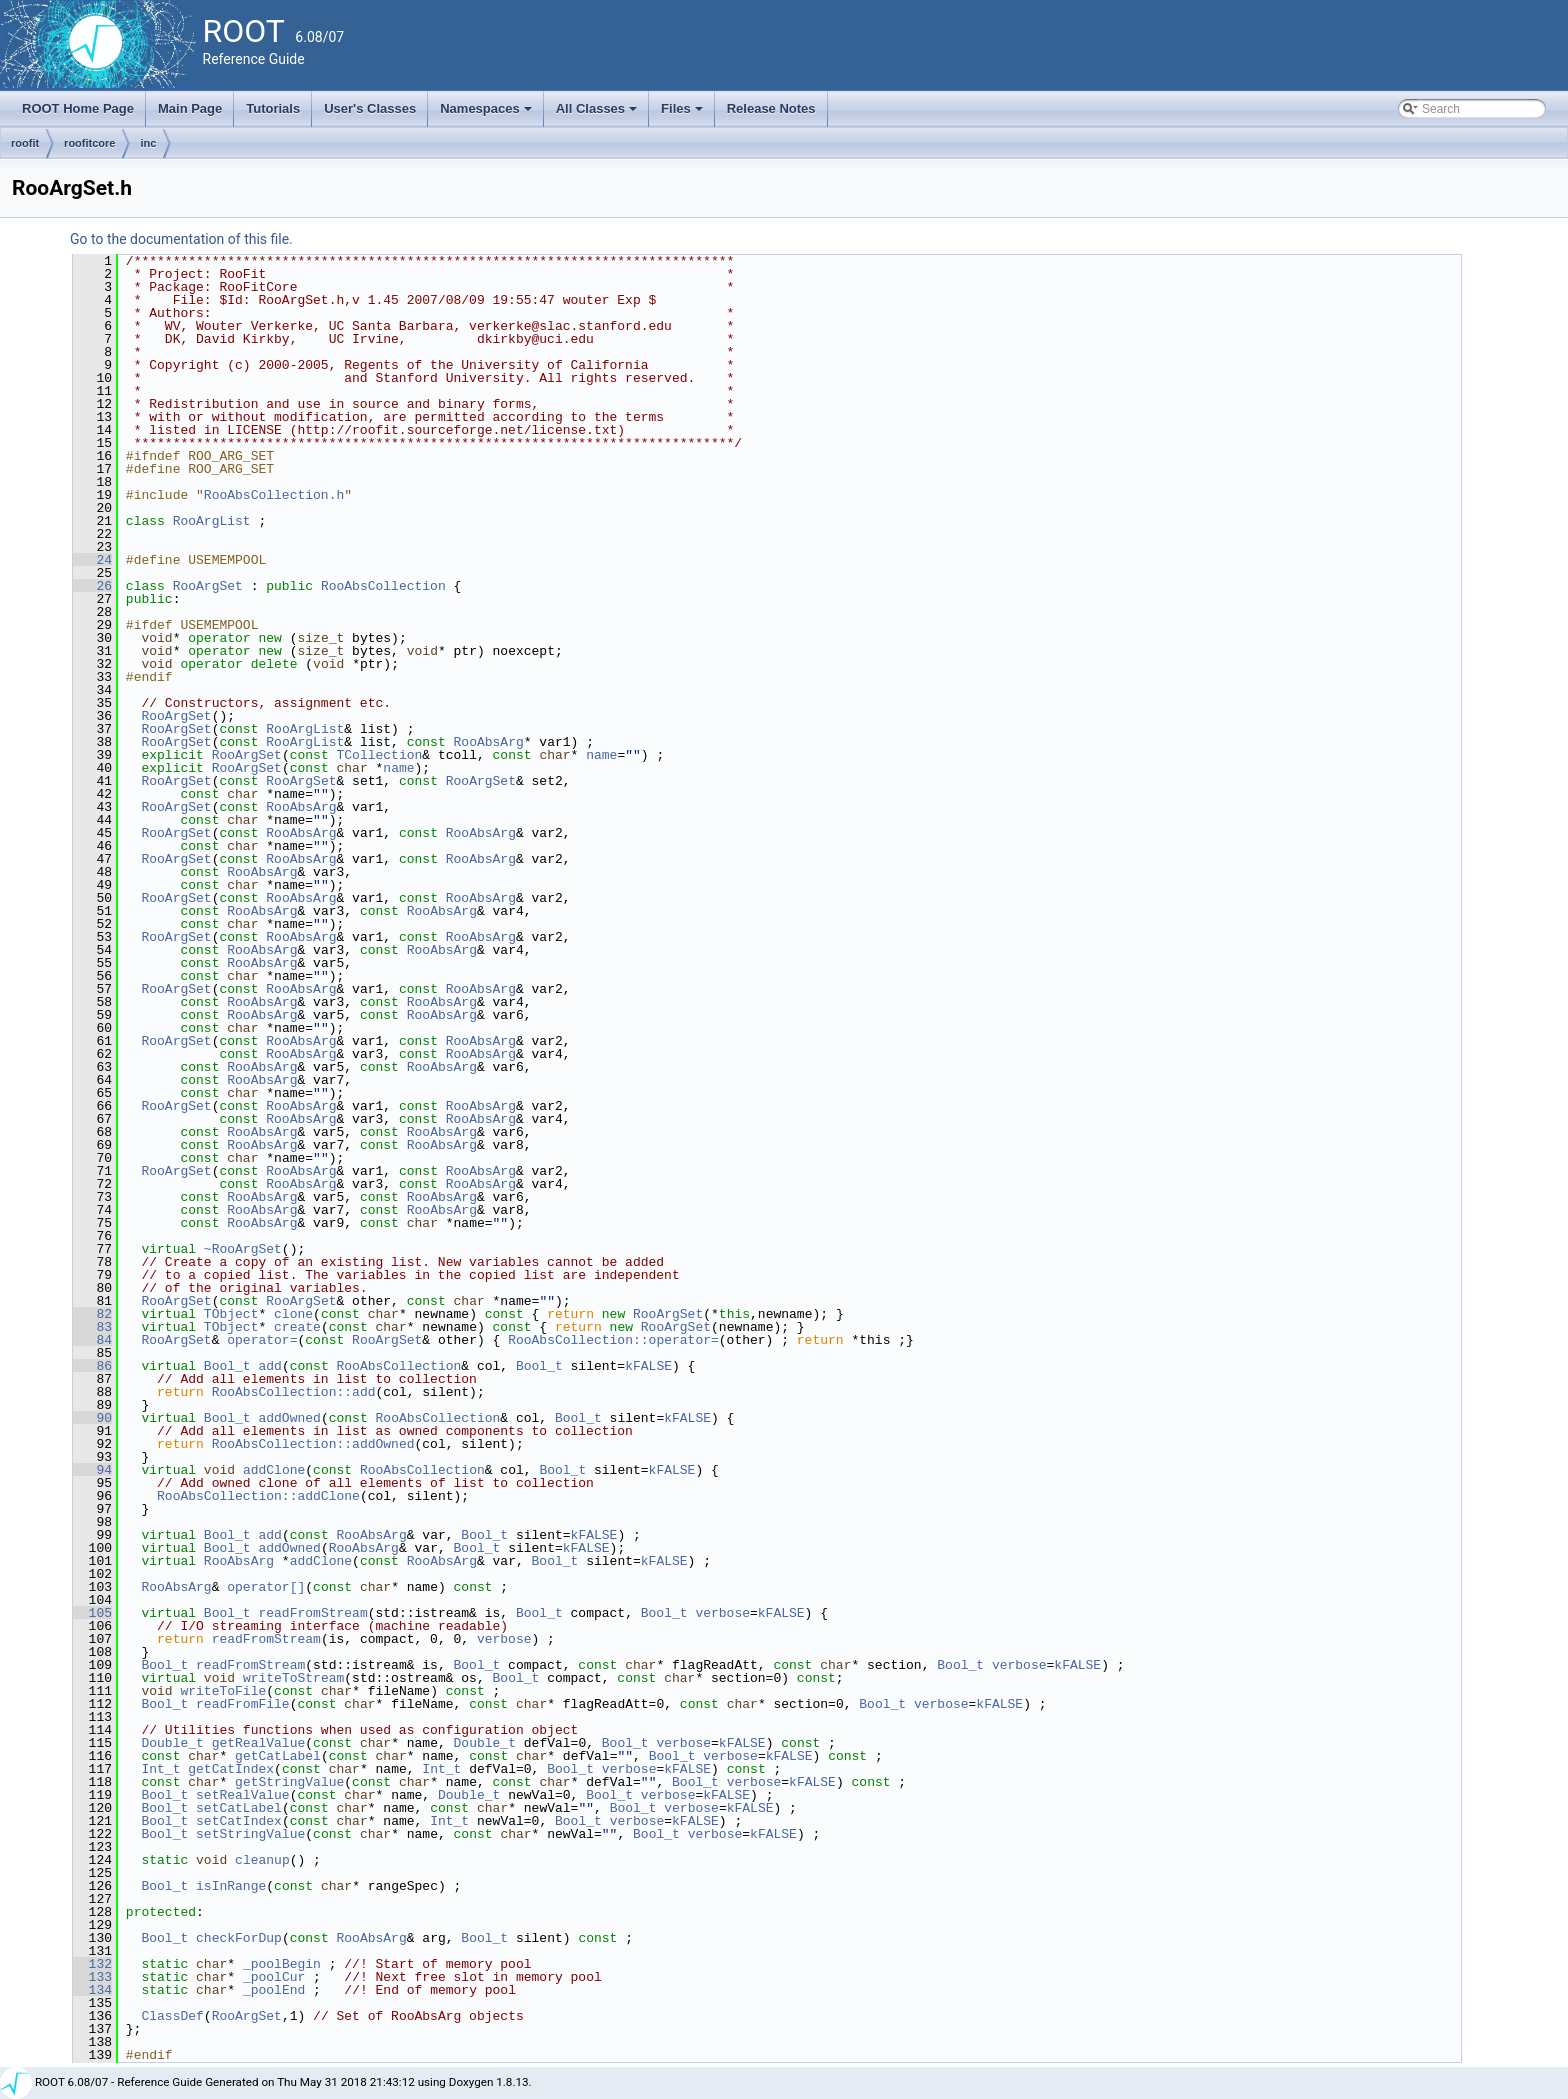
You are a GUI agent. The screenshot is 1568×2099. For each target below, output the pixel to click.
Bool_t (227, 1366)
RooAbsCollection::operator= (613, 1340)
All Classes (598, 114)
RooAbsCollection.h (274, 495)
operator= (262, 1340)
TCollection (379, 755)
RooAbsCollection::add (294, 1392)
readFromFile (243, 1704)
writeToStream (293, 1678)
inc (148, 143)
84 (92, 1340)
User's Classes (370, 108)
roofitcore (89, 143)
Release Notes (771, 108)
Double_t (172, 1743)
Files (683, 114)
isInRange (231, 1886)
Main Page (190, 108)
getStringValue (289, 1782)
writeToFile (223, 1691)
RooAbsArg (489, 742)
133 (92, 1977)
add (269, 1366)
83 (92, 1327)
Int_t (160, 1769)
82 (92, 1314)
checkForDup (239, 1938)
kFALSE (648, 1366)
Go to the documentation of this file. (181, 239)
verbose (722, 1613)
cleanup (262, 1860)
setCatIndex (239, 1821)
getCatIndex (231, 1769)
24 (92, 560)
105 (92, 1613)
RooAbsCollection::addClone (258, 1496)
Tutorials (273, 108)
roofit (25, 143)
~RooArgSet (243, 1249)
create (297, 1327)
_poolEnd (274, 1990)
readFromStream (312, 1613)
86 (92, 1366)
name (601, 755)
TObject (231, 1314)
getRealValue (259, 1743)
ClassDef (172, 2016)
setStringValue (250, 1834)
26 (92, 586)
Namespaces (487, 114)
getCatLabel (278, 1756)
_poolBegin (282, 1964)
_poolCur (274, 1977)
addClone (274, 1470)
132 (92, 1964)
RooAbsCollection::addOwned (313, 1444)
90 (92, 1418)
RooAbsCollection (383, 586)
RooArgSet (208, 586)
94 (92, 1470)
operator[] (266, 1587)
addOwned (289, 1418)
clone (293, 1314)
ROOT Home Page (78, 108)
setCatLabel (239, 1808)
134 (92, 1990)
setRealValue (243, 1795)
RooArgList (212, 521)
